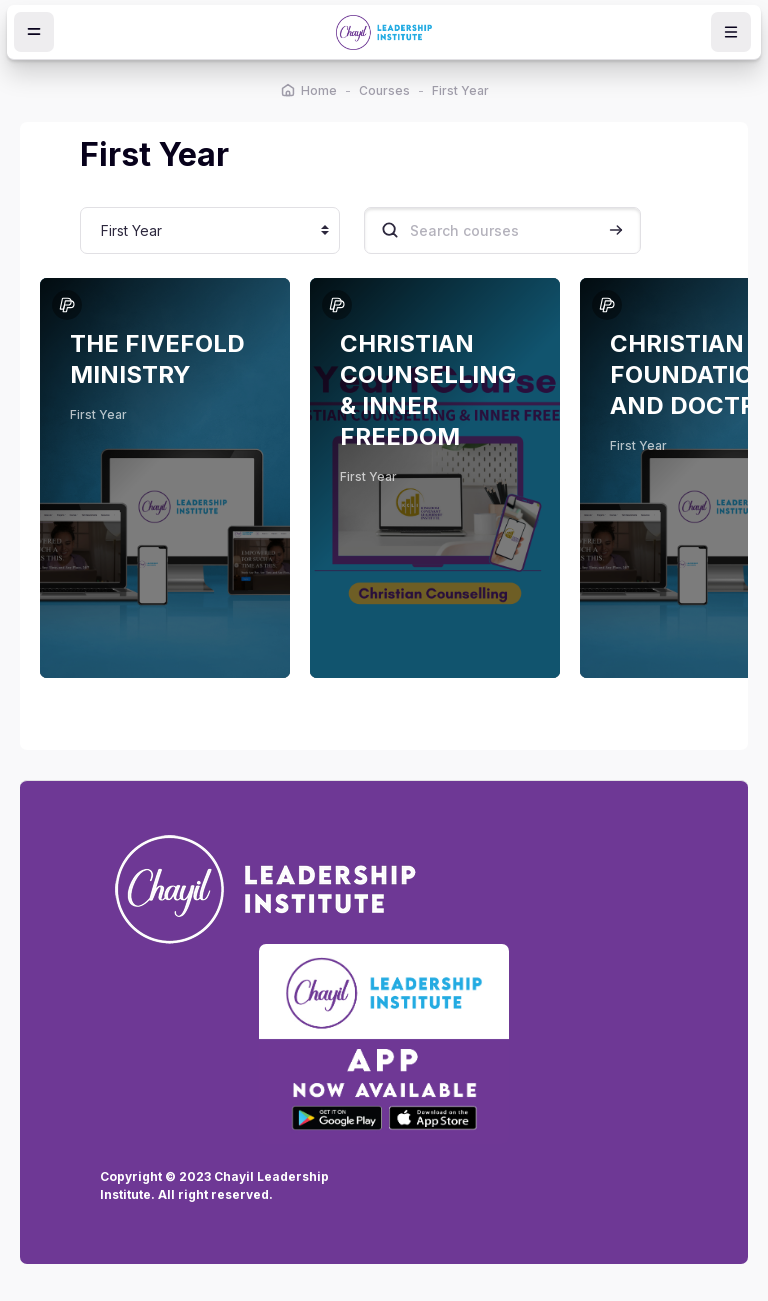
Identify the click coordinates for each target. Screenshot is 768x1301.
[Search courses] (502, 230)
